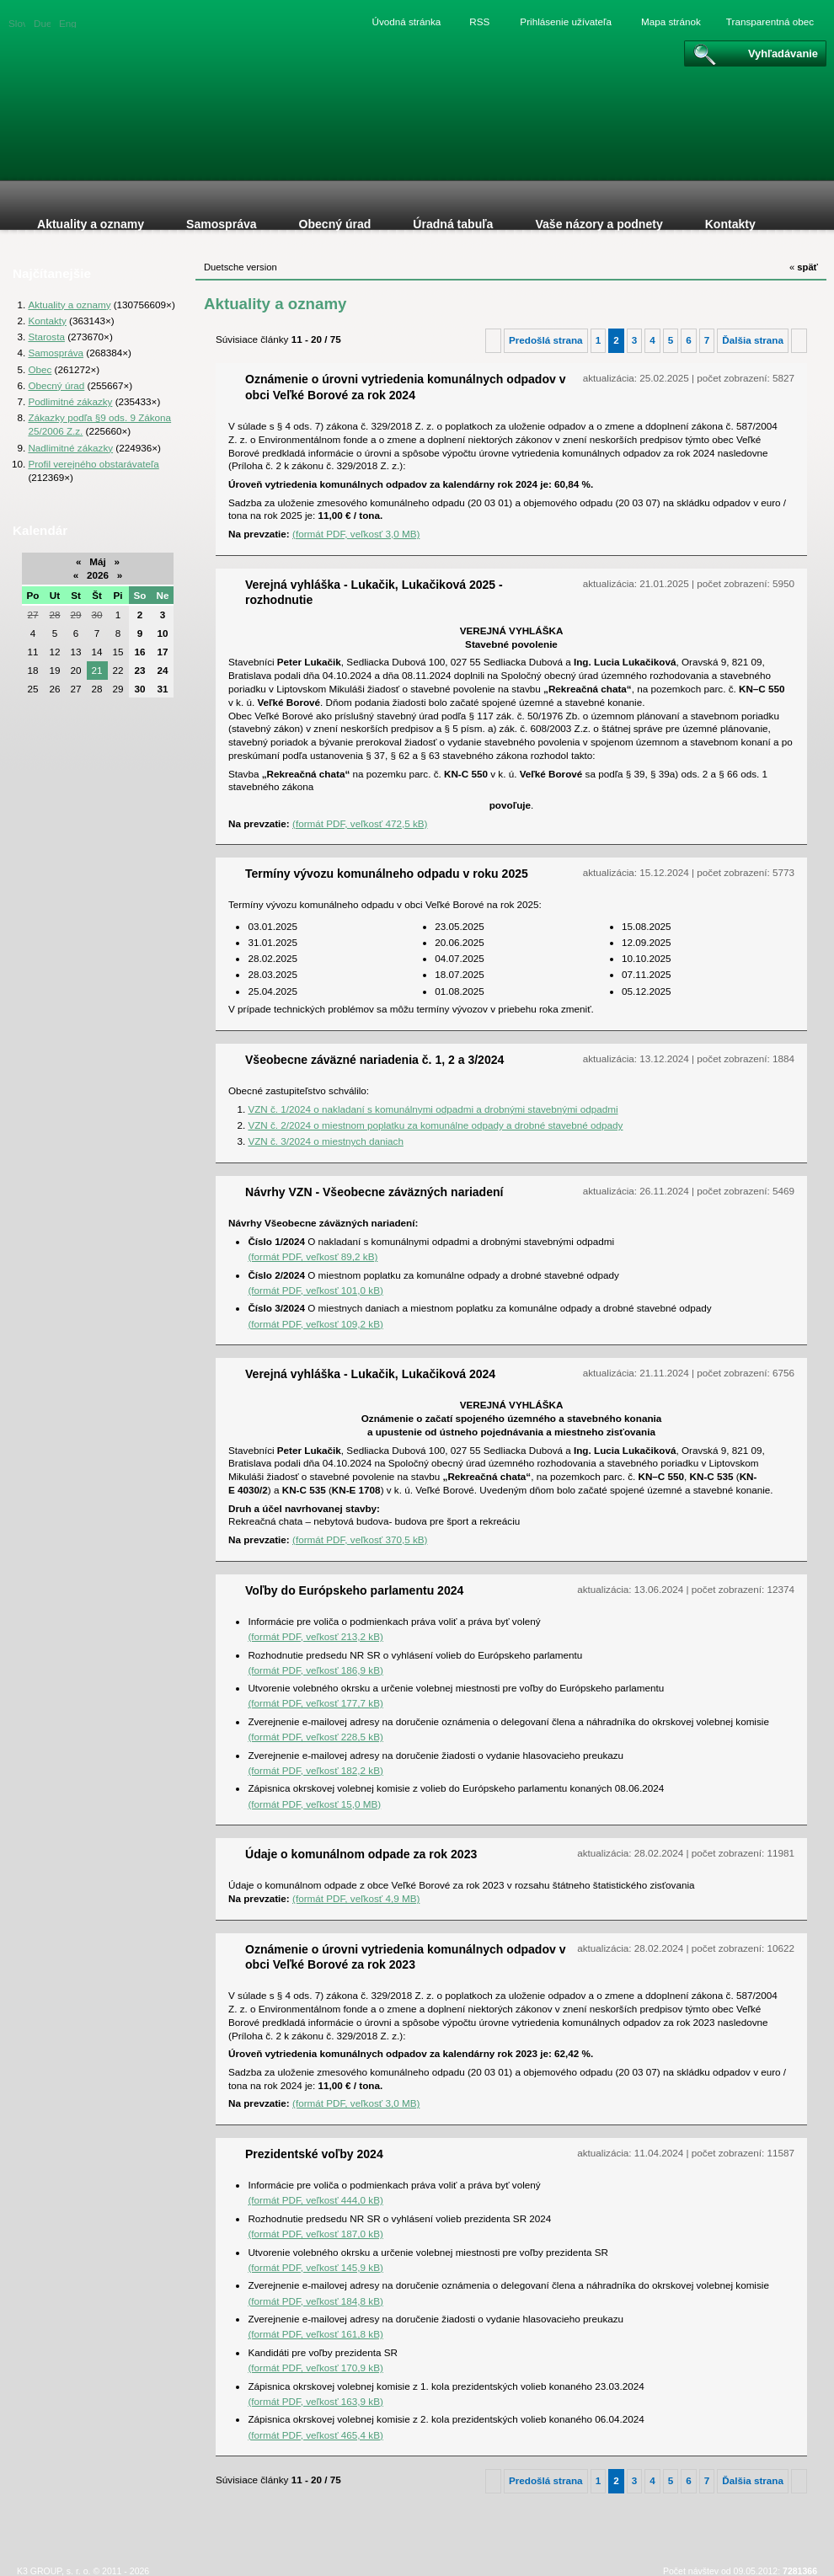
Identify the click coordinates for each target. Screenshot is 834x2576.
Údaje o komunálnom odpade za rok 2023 (361, 1854)
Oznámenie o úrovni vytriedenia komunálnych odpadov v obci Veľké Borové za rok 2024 (405, 386)
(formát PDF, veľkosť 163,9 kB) (315, 2401)
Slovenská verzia (16, 22)
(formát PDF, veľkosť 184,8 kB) (315, 2300)
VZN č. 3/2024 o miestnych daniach (326, 1141)
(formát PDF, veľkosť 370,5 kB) (359, 1539)
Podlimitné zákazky (70, 401)
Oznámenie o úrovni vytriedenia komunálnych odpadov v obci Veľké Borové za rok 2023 (405, 1957)
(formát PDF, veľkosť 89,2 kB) (312, 1256)
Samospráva (55, 352)
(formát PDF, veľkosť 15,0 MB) (314, 1803)
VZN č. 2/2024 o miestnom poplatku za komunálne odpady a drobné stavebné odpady (435, 1125)
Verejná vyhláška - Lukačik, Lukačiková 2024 (370, 1374)
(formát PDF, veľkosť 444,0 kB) (315, 2199)
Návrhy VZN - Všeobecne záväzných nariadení (374, 1192)
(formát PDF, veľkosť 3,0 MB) (356, 533)
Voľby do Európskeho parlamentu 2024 (354, 1590)
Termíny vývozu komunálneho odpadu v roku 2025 (386, 873)
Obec (39, 369)
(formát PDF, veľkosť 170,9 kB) (315, 2367)
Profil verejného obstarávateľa (93, 463)
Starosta (46, 336)
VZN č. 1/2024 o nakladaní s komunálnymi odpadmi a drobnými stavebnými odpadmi (432, 1109)
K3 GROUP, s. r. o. (53, 2571)
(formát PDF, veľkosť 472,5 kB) (359, 823)
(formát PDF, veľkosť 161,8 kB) (315, 2333)
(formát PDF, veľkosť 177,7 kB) (315, 1702)
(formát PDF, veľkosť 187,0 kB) (315, 2233)
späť (803, 267)
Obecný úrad (56, 385)
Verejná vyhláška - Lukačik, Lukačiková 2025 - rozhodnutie (374, 592)
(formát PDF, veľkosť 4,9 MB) (356, 1898)
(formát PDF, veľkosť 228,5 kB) (315, 1736)
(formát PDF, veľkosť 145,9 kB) (315, 2267)
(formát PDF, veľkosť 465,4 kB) (315, 2434)
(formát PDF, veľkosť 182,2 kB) (315, 1770)
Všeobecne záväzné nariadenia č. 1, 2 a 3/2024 (374, 1059)
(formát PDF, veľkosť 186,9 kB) (315, 1670)
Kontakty (47, 320)
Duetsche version (42, 22)
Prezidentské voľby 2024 (314, 2154)
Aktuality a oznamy (69, 304)
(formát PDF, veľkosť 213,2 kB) (315, 1636)
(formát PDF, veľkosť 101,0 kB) (315, 1290)
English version (67, 22)
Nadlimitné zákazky (70, 447)
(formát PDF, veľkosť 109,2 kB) (315, 1323)
